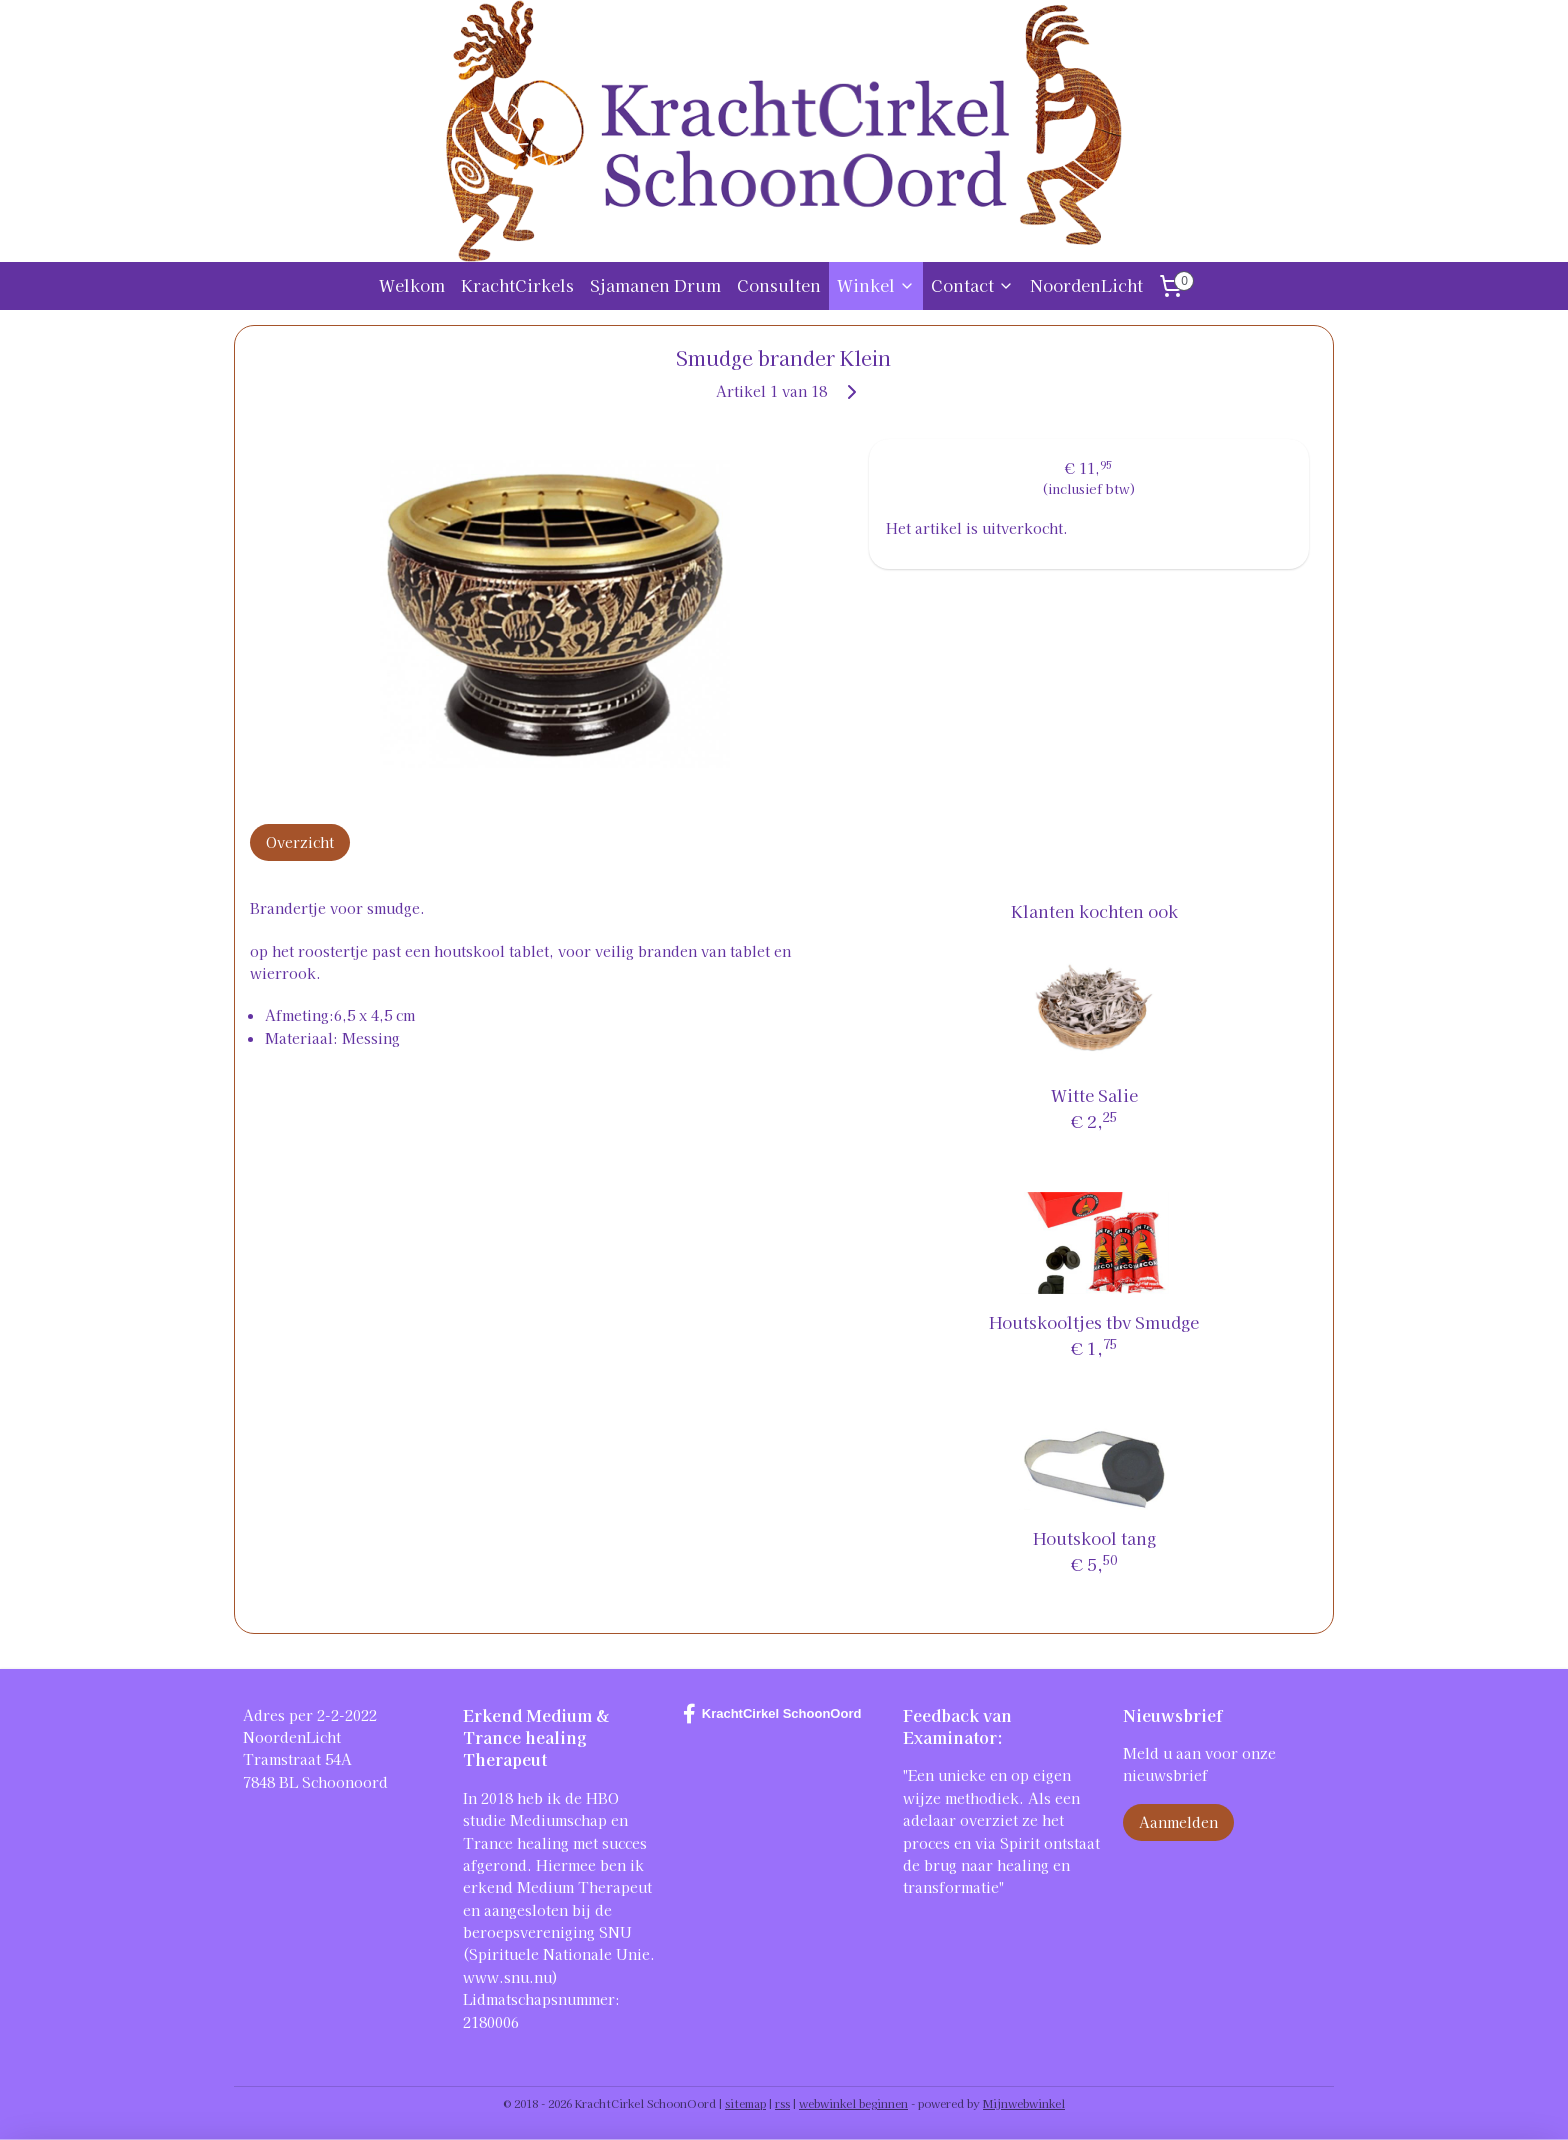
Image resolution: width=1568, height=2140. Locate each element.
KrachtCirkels (517, 285)
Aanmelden (1178, 1822)
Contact (972, 285)
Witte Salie (1094, 1095)
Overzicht (300, 842)
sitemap (745, 2103)
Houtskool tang (1094, 1538)
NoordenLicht (1086, 285)
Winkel (876, 285)
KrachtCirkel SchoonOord (772, 1714)
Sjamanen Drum (655, 285)
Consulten (779, 285)
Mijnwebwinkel (1024, 2103)
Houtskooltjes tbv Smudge (1095, 1322)
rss (782, 2103)
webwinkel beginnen (853, 2103)
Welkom (412, 285)
